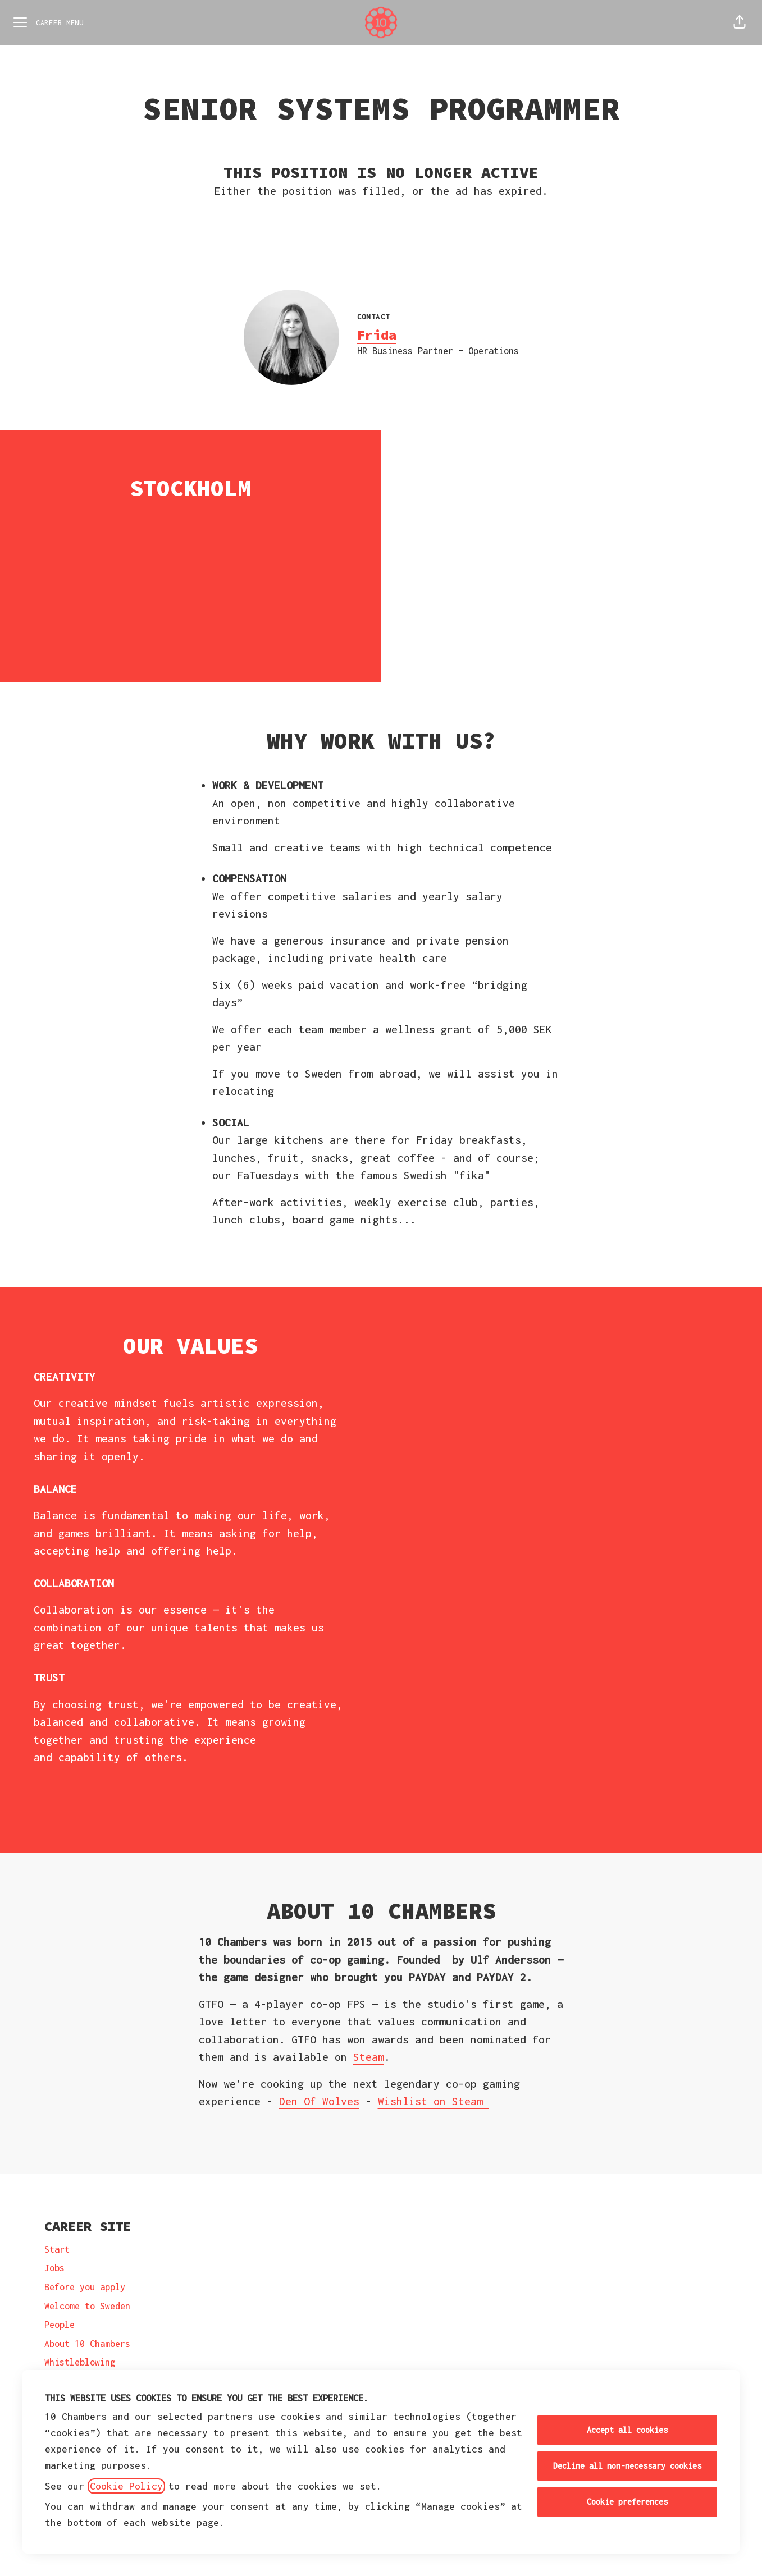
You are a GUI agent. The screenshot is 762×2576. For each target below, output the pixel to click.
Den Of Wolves (319, 2101)
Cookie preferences (627, 2501)
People (59, 2325)
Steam (368, 2057)
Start (57, 2249)
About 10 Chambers (87, 2344)
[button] (739, 22)
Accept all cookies (627, 2430)
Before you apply (84, 2287)
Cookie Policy (126, 2486)
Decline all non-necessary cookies (627, 2465)
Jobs (54, 2268)
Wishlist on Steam (433, 2101)
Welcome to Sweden (87, 2306)
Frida (376, 334)
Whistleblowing (79, 2362)
